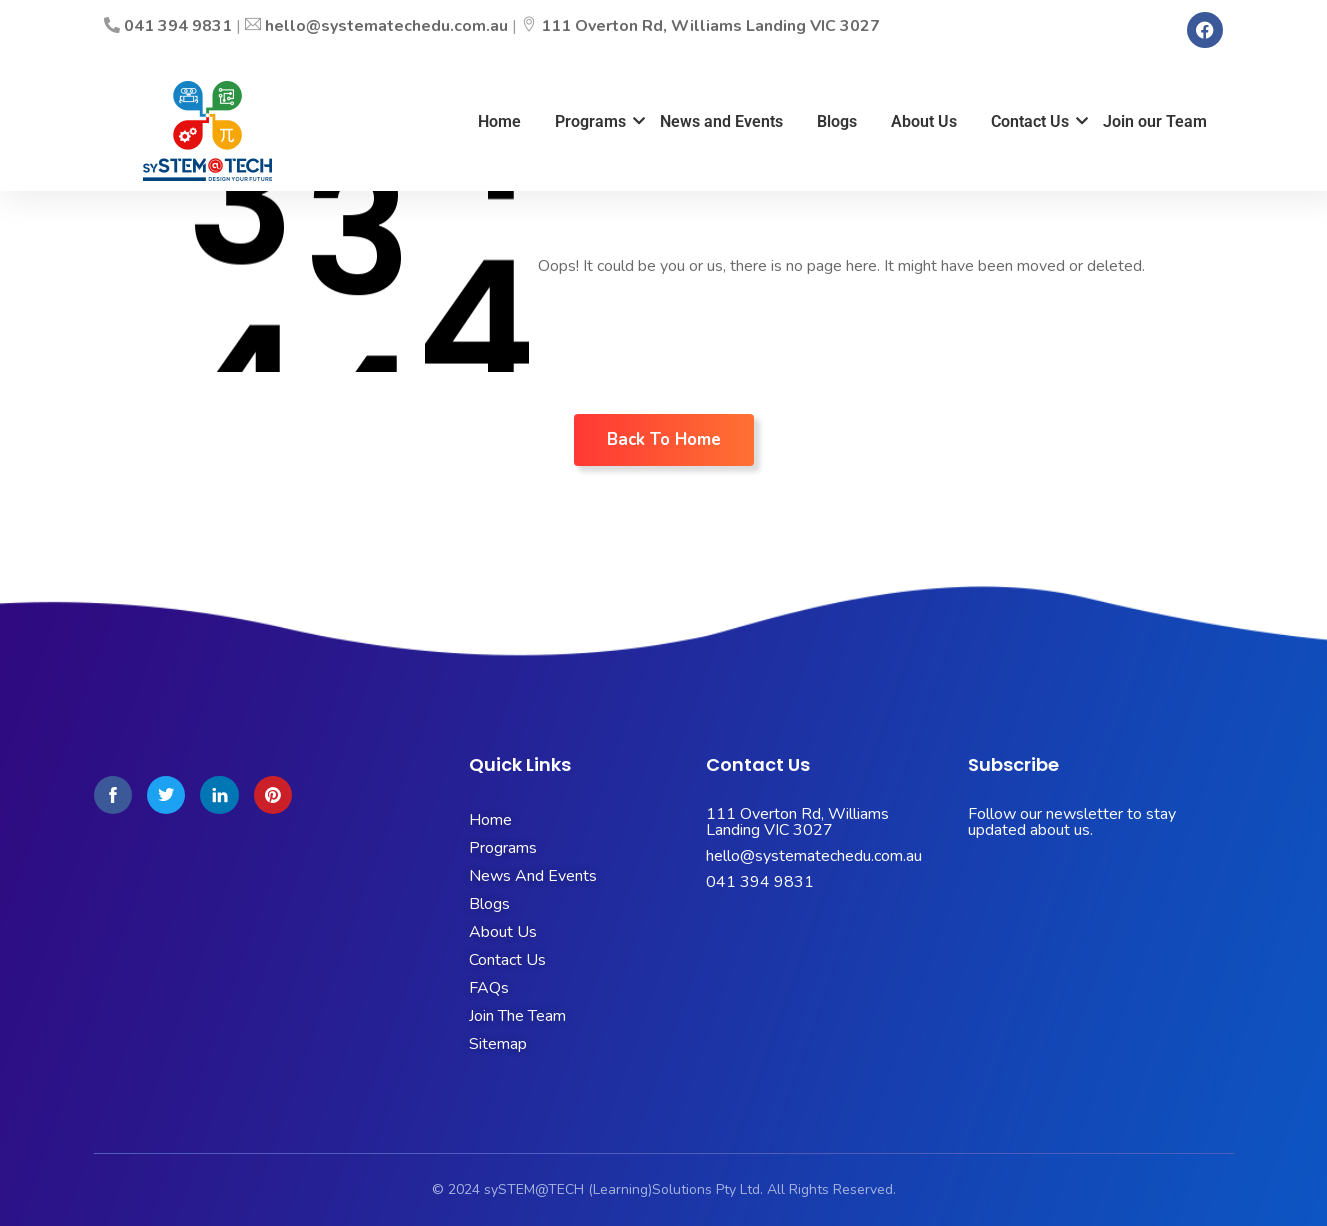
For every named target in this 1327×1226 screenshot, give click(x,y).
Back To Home (664, 439)
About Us (924, 121)
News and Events (721, 121)
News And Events (533, 876)
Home (499, 121)
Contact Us (1033, 121)
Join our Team (1155, 121)
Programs (594, 121)
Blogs (837, 121)
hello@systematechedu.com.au (386, 26)
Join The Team (517, 1016)
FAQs (489, 988)
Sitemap (498, 1044)
